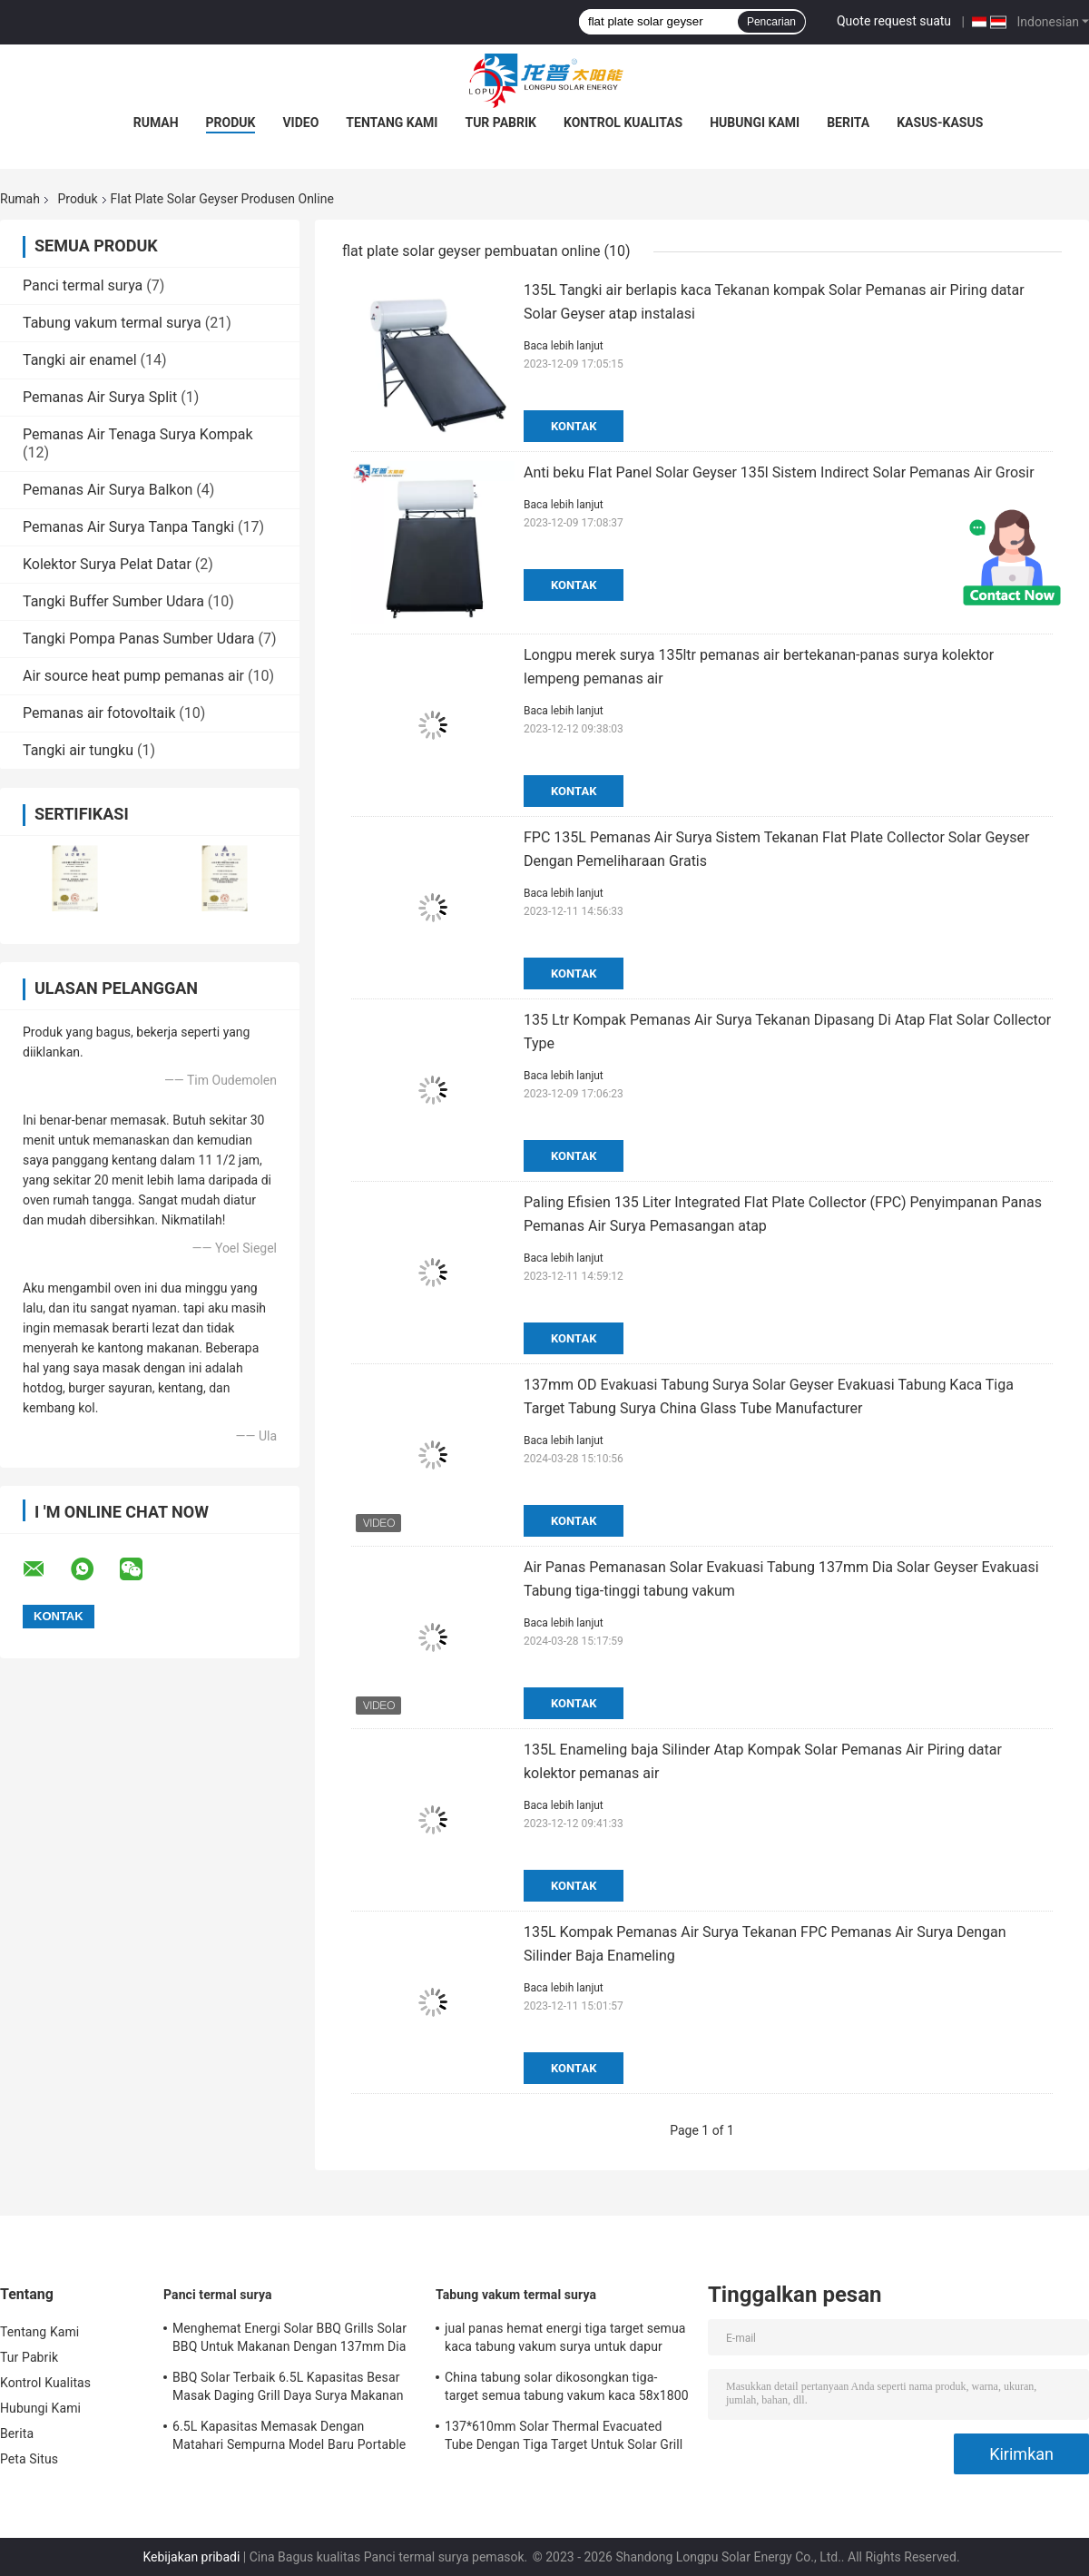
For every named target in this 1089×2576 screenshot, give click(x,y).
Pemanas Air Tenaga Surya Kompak (138, 434)
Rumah (156, 122)
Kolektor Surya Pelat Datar (107, 564)
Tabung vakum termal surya (112, 322)
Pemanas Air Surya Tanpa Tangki (128, 527)
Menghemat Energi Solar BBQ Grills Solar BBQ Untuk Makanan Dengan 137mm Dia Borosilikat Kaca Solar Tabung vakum (289, 2340)
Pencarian (771, 21)
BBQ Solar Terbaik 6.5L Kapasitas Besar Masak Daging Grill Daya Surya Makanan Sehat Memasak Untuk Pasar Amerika (288, 2389)
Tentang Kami (391, 122)
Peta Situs (29, 2459)
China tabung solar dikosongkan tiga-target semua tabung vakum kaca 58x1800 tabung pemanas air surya (567, 2389)
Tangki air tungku (78, 750)
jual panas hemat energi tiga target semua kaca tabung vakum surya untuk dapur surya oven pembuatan (565, 2340)
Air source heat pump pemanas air (133, 675)
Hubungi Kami (755, 122)
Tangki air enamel (80, 360)
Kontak (573, 426)
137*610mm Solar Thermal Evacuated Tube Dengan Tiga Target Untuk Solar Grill (563, 2435)
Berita (848, 122)
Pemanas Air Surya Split (100, 397)
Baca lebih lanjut (563, 345)
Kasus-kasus (940, 122)
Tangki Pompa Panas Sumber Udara (139, 638)
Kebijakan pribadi (191, 2557)
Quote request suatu (894, 21)
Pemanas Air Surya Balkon (107, 489)
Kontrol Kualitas (623, 122)
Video (300, 122)
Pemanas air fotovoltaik (99, 713)
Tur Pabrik (500, 122)
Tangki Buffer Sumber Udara (113, 601)
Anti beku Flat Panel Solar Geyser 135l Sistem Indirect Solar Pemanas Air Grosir (779, 472)
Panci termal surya (82, 285)
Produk (231, 122)
